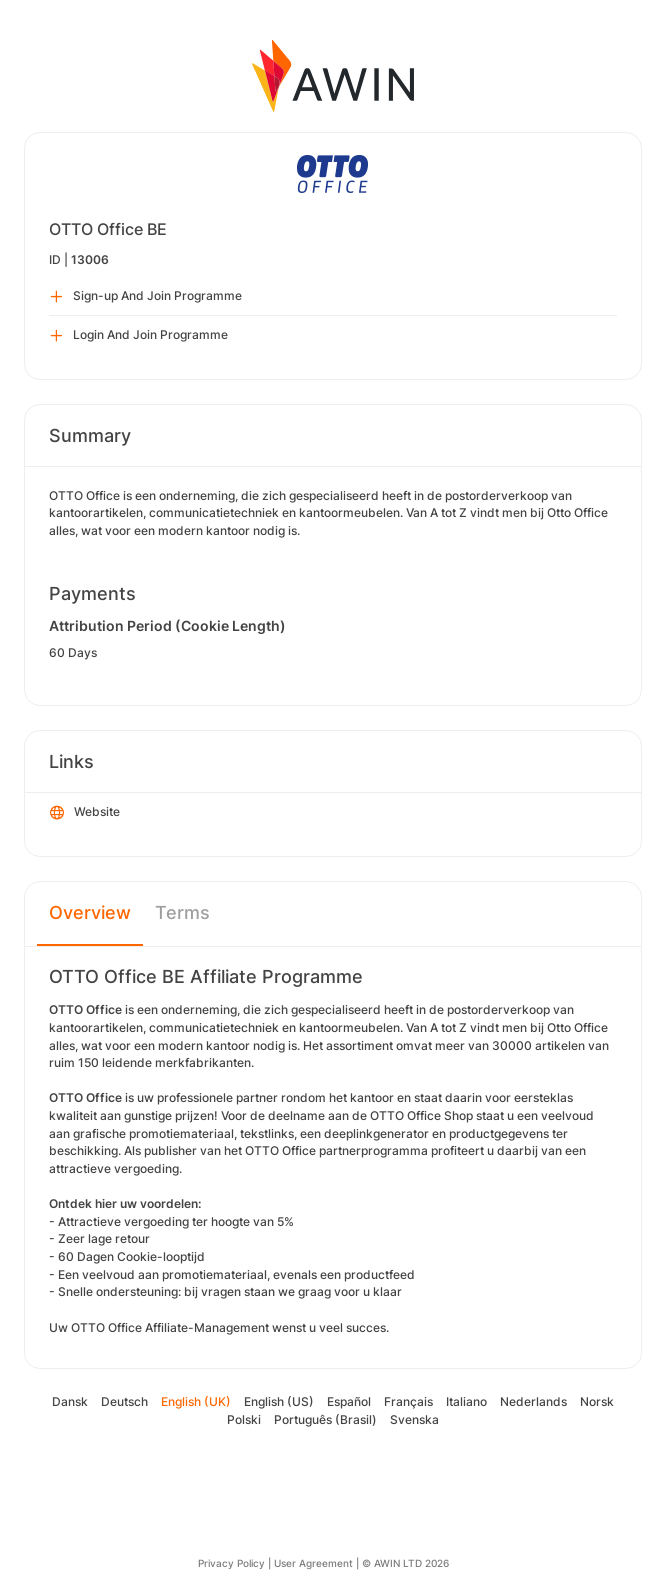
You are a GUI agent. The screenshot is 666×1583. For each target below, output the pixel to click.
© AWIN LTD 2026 (405, 1563)
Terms (182, 912)
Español (349, 1401)
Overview (90, 912)
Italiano (466, 1401)
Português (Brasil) (325, 1419)
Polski (244, 1419)
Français (408, 1401)
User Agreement (313, 1563)
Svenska (414, 1419)
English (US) (279, 1401)
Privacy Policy (231, 1563)
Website (85, 813)
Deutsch (124, 1401)
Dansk (70, 1401)
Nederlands (533, 1401)
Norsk (597, 1401)
